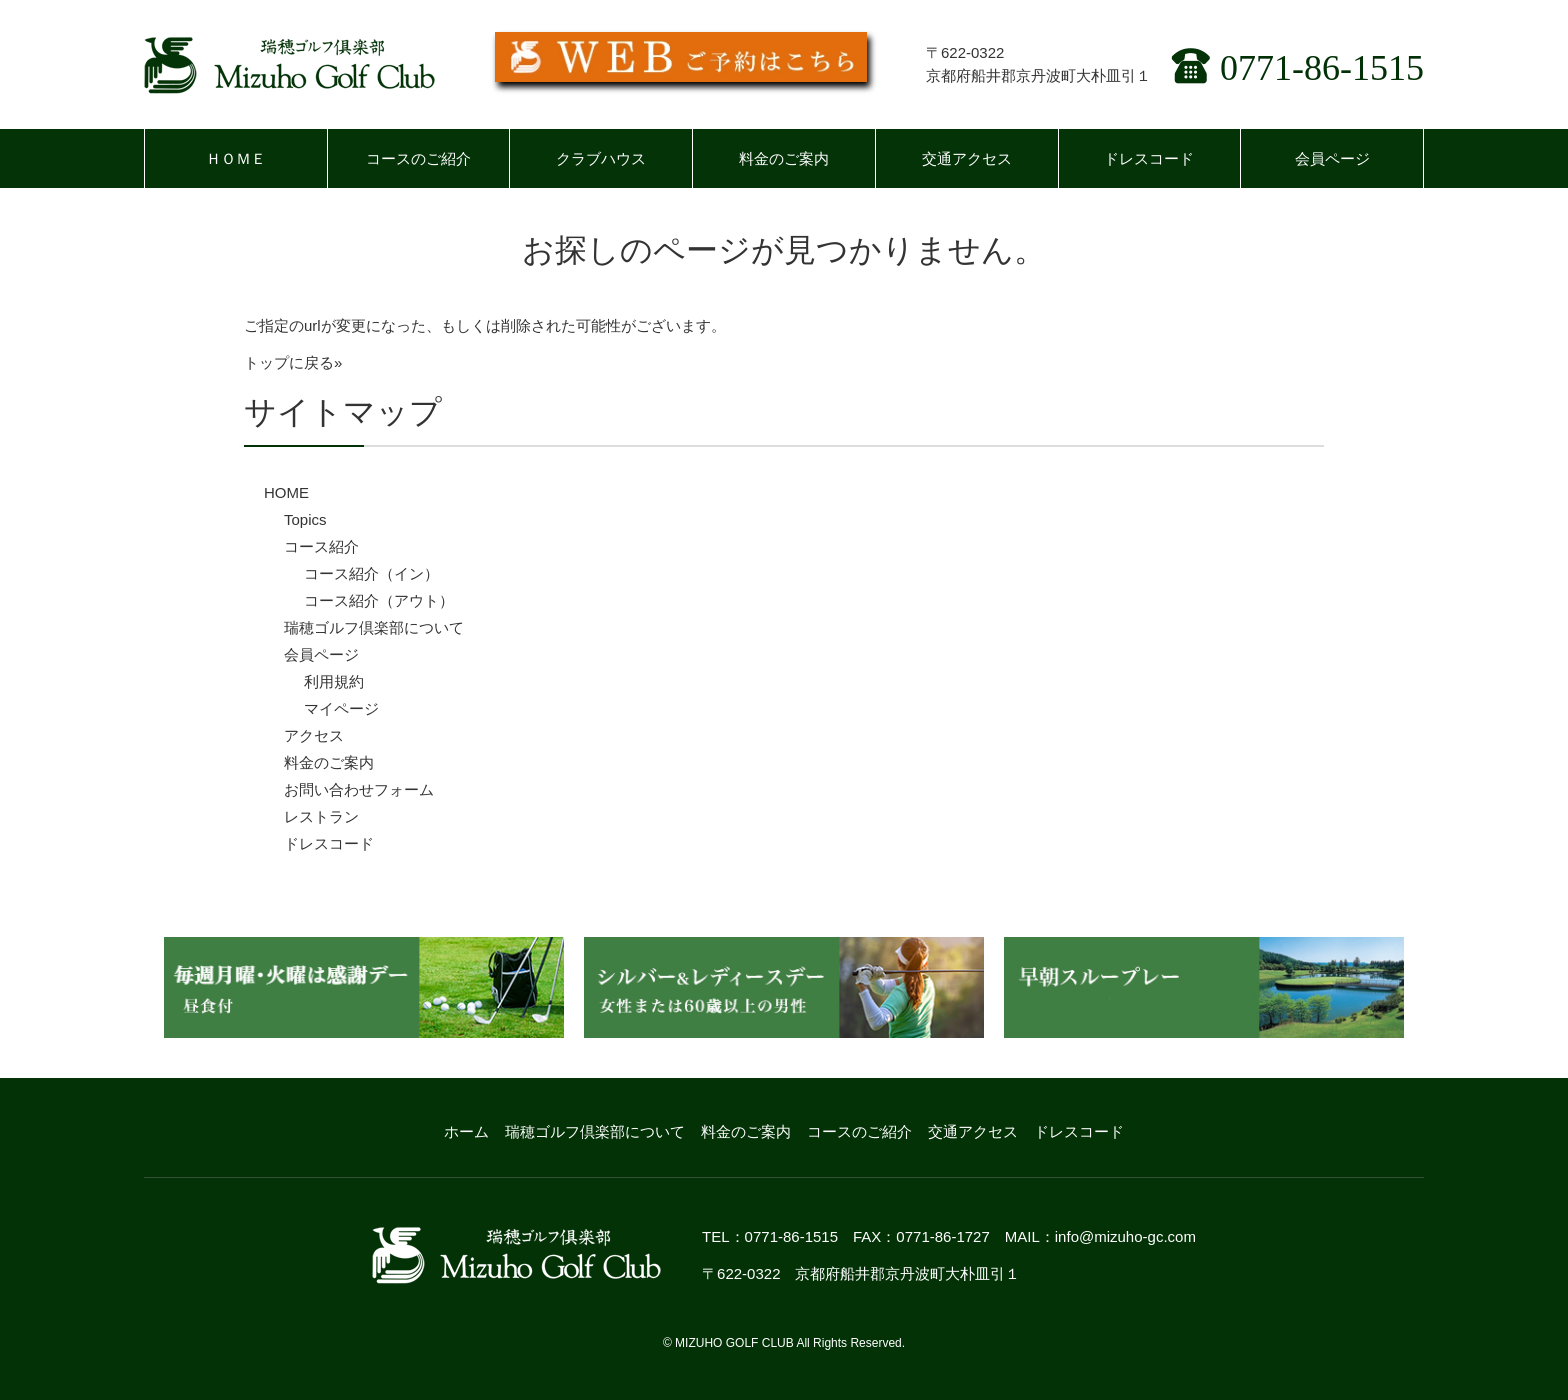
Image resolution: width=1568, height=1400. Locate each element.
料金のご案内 (784, 158)
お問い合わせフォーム (359, 789)
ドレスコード (1149, 158)
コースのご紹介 (418, 158)
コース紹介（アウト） (379, 600)
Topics (305, 519)
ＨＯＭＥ (236, 158)
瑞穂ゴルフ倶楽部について (374, 627)
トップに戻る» (293, 362)
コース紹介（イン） (371, 573)
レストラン (321, 816)
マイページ (341, 708)
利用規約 (334, 681)
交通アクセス (967, 158)
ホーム (466, 1131)
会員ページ (1332, 158)
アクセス (314, 735)
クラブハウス (601, 158)
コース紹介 (321, 546)
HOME (286, 492)
